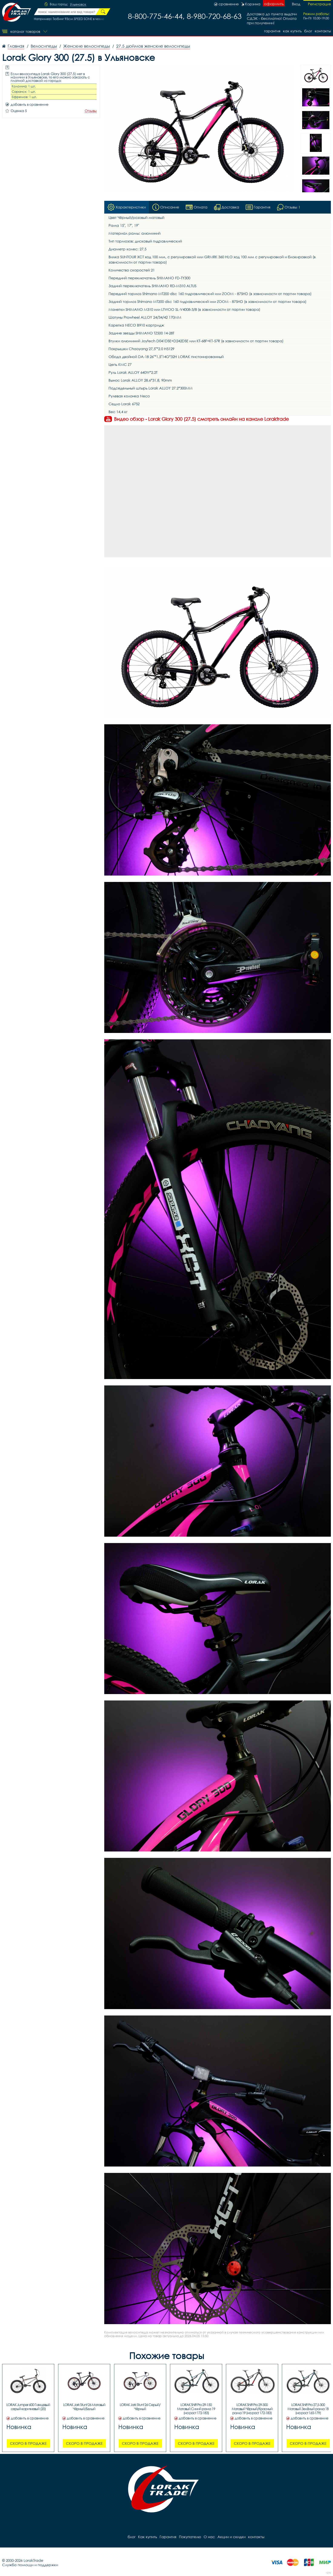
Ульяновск (78, 4)
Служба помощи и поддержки (30, 2565)
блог (308, 31)
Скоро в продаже (28, 2443)
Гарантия (272, 31)
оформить (274, 3)
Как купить (292, 31)
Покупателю (190, 2537)
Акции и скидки (231, 2537)
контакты (323, 31)
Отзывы (91, 111)
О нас (209, 2537)
